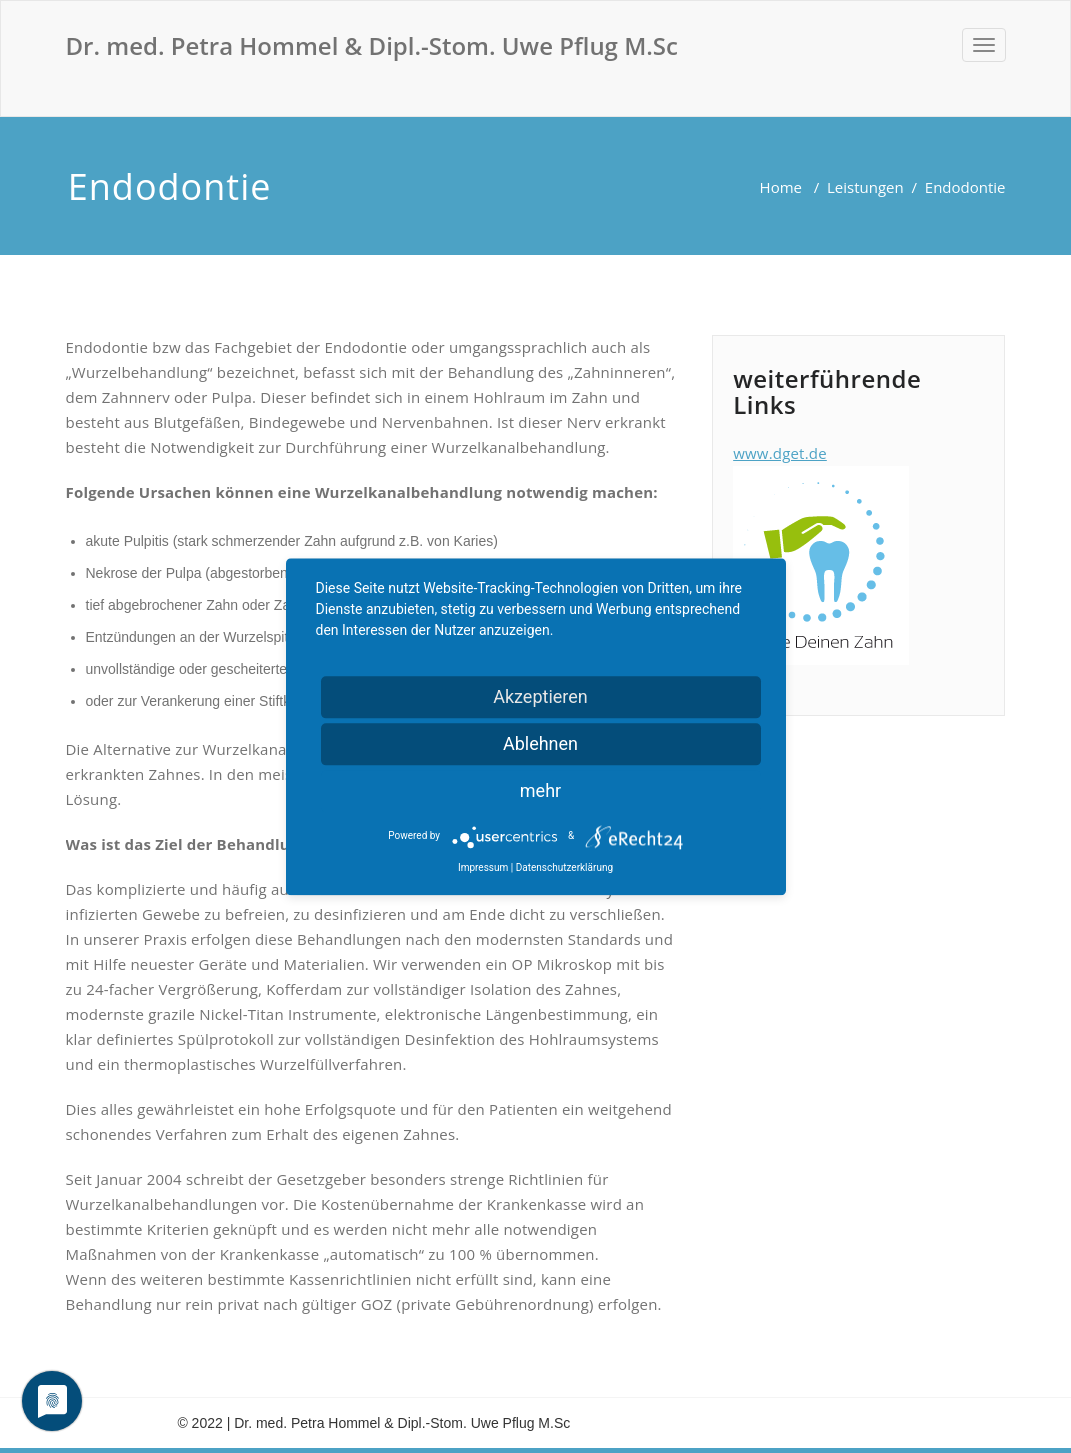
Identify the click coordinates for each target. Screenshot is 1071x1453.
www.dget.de (780, 453)
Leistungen (865, 187)
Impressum (483, 867)
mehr (540, 790)
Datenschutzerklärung (564, 867)
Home (781, 187)
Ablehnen (540, 743)
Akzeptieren (540, 696)
